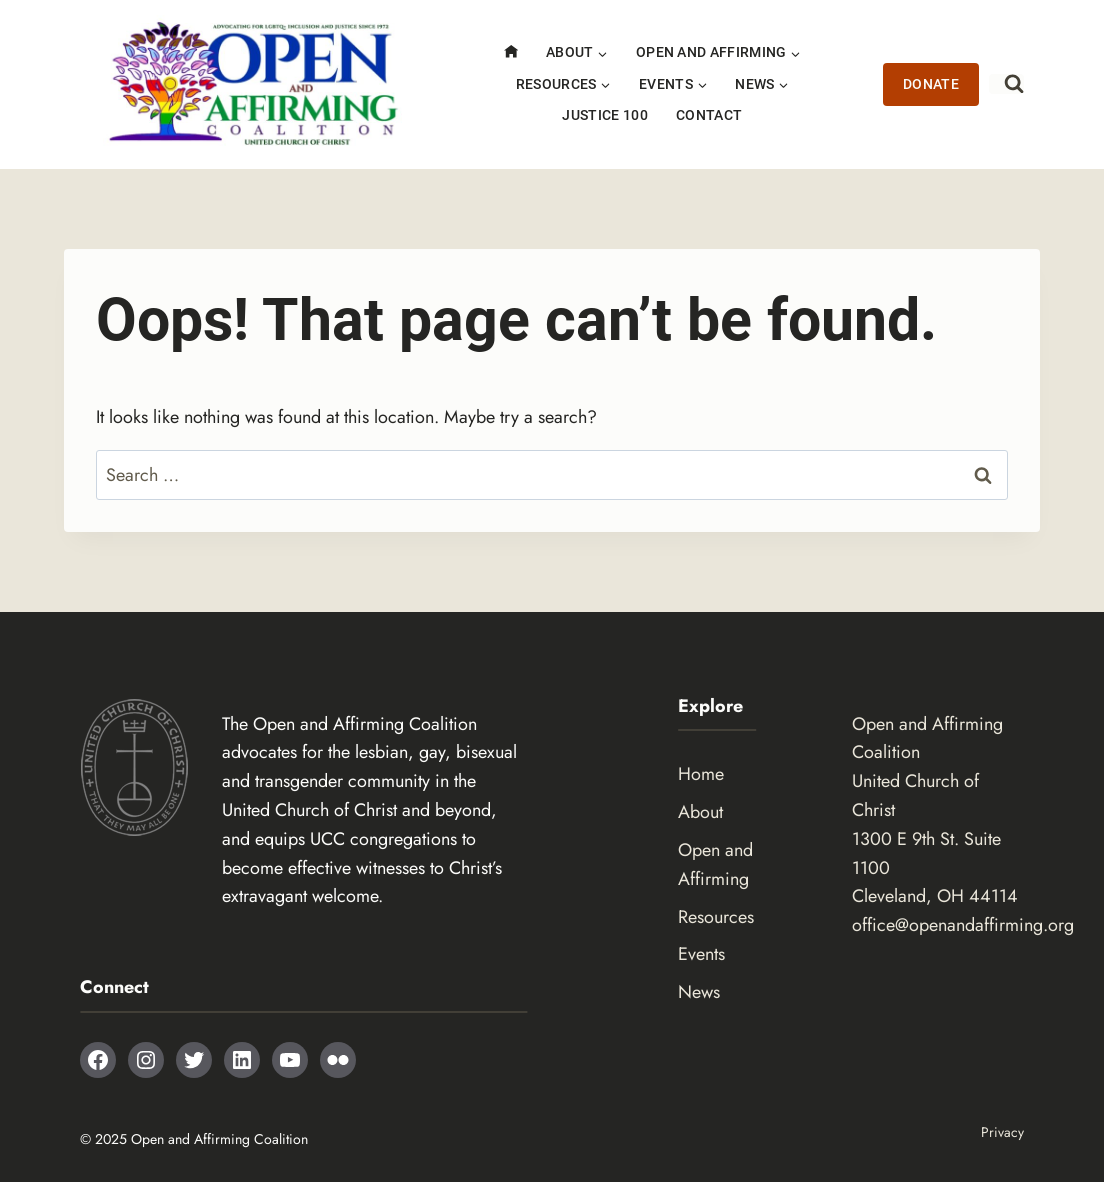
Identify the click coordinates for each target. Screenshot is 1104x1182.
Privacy (1002, 1132)
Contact (709, 115)
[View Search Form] (1006, 84)
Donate (931, 84)
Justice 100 (605, 115)
